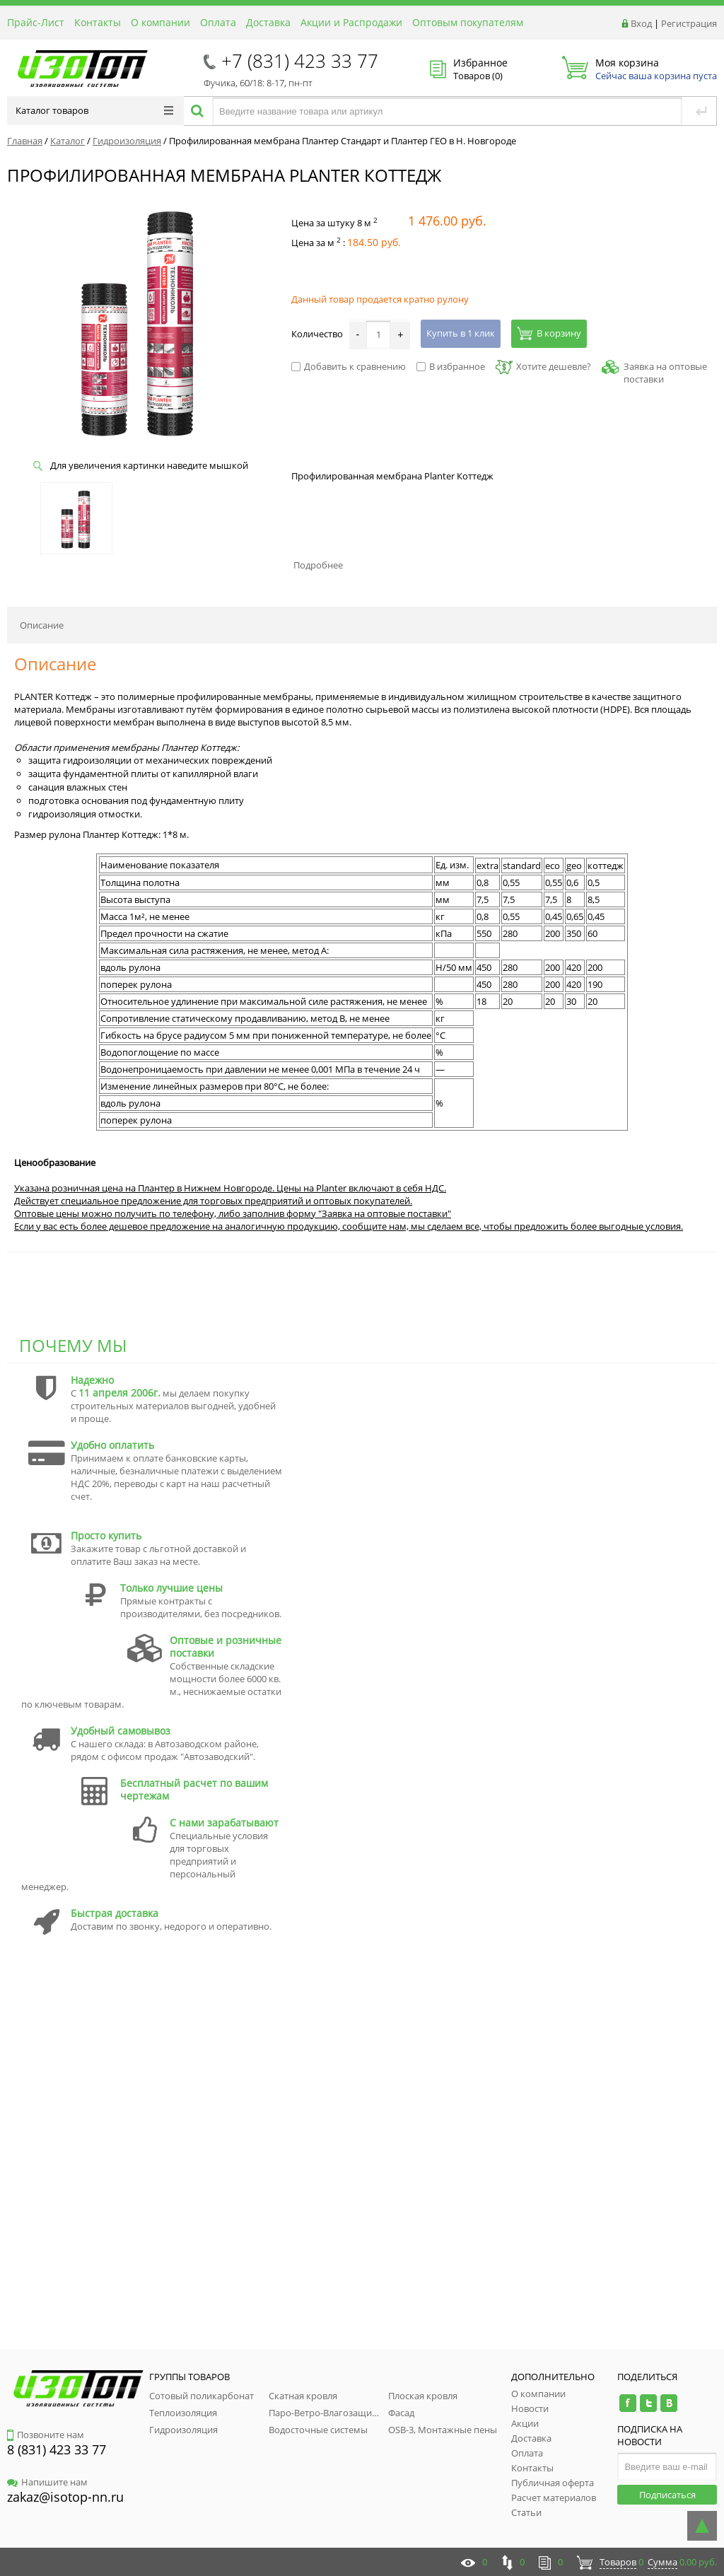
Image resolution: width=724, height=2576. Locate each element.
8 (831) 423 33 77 (56, 2449)
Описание (42, 625)
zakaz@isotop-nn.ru (65, 2496)
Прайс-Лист (35, 22)
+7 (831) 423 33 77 (299, 61)
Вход (641, 23)
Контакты (97, 22)
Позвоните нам (45, 2434)
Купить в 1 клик (460, 333)
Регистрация (689, 23)
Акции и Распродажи (351, 22)
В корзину (549, 333)
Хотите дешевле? (543, 366)
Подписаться (667, 2494)
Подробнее (318, 565)
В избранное (450, 366)
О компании (160, 22)
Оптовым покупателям (467, 22)
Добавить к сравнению (348, 366)
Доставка (268, 22)
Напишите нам (47, 2482)
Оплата (218, 22)
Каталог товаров (94, 110)
